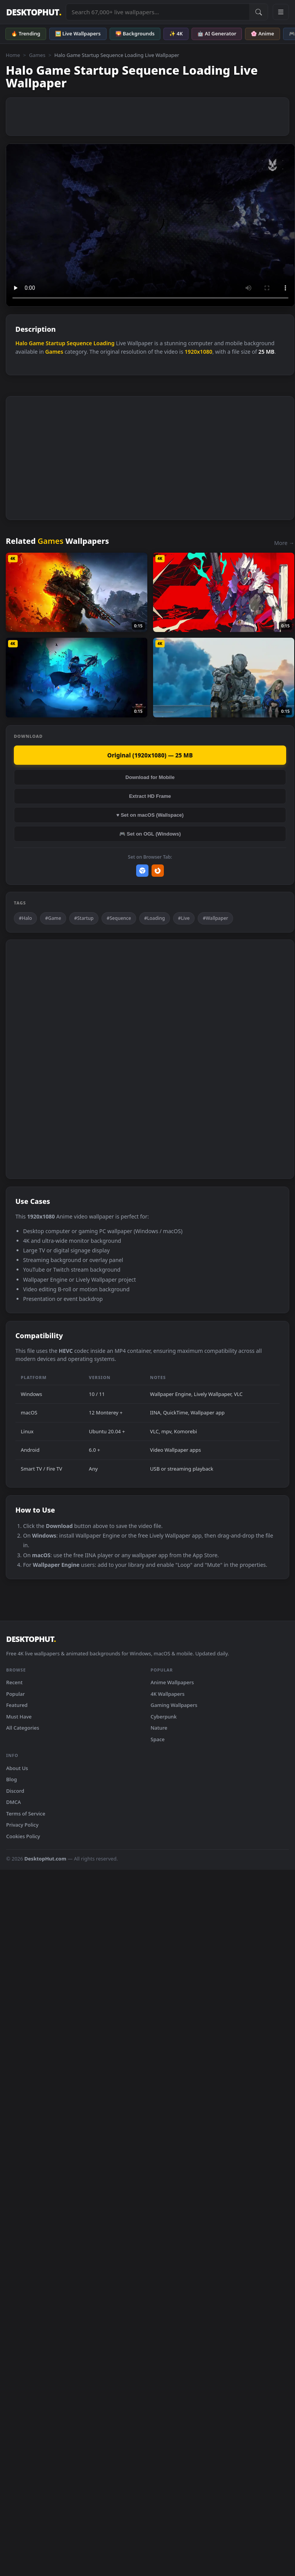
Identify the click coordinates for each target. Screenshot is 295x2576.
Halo (21, 343)
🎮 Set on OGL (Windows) (150, 834)
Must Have (19, 1716)
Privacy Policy (22, 1824)
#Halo (25, 918)
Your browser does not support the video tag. (150, 225)
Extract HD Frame (150, 796)
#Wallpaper (215, 918)
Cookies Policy (23, 1836)
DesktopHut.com (45, 1858)
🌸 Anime (262, 33)
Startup (55, 343)
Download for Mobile (150, 777)
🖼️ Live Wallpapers (78, 33)
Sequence (79, 343)
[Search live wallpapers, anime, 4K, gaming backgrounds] (157, 12)
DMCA (13, 1802)
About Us (17, 1768)
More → (284, 543)
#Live (184, 918)
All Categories (22, 1727)
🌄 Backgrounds (135, 33)
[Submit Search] (258, 12)
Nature (159, 1727)
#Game (53, 918)
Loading (104, 343)
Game (36, 343)
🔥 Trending (25, 33)
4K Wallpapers (168, 1693)
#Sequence (119, 918)
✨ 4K (176, 33)
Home (13, 55)
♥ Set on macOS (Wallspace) (150, 815)
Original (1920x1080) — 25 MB (150, 755)
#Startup (83, 918)
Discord (15, 1790)
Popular (15, 1693)
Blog (11, 1779)
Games (37, 55)
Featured (17, 1705)
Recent (14, 1682)
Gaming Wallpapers (174, 1705)
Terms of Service (25, 1813)
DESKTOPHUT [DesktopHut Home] (33, 12)
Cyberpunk (164, 1716)
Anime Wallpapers (172, 1682)
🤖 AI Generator (216, 33)
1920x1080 (198, 351)
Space (158, 1739)
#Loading (154, 918)
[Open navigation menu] (281, 12)
